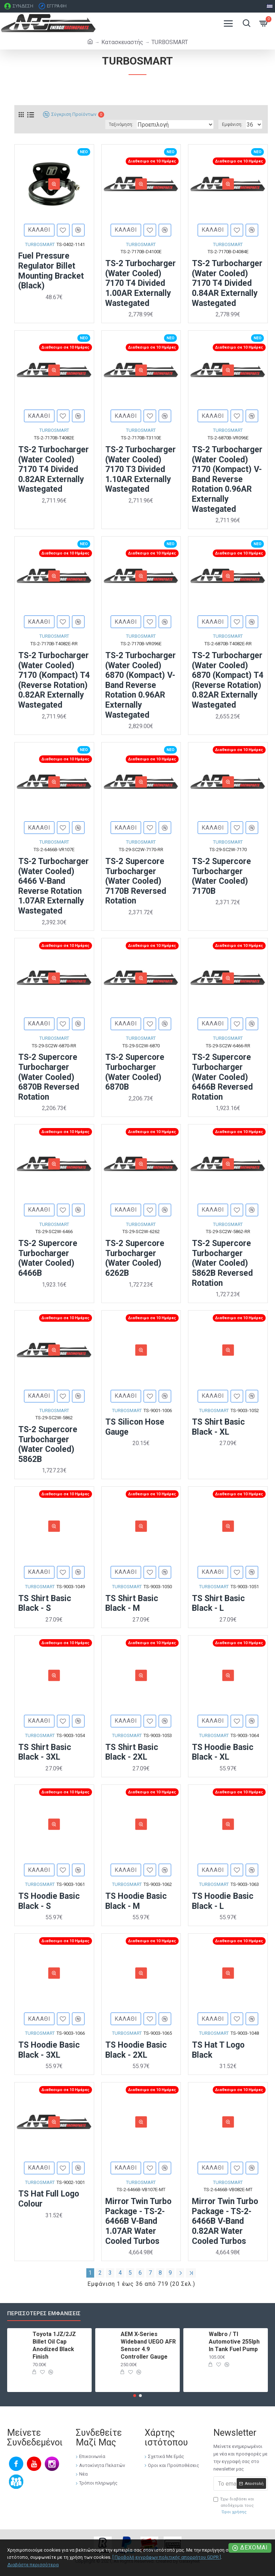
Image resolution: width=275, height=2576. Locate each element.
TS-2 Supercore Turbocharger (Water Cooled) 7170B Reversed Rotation (135, 881)
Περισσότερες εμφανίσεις (44, 2313)
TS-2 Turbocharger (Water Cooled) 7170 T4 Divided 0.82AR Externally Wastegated (53, 469)
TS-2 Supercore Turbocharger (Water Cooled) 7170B (221, 876)
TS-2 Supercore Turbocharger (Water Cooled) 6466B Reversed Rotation (222, 1076)
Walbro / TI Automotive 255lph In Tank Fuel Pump (234, 2342)
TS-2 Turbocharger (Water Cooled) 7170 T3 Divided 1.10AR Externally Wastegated (140, 469)
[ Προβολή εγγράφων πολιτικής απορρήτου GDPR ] (166, 2557)
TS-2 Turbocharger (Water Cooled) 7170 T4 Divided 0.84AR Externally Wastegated (227, 283)
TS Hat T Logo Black (218, 2050)
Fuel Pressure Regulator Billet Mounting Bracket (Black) (51, 271)
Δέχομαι (254, 2547)
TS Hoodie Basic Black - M (136, 1901)
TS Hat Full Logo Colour (48, 2199)
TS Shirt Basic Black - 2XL (131, 1752)
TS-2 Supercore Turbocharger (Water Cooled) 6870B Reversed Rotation (48, 1076)
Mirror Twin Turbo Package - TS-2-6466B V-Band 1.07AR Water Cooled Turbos (138, 2221)
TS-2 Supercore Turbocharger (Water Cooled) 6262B (134, 1258)
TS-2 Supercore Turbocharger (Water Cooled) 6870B (134, 1072)
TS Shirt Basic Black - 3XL (44, 1752)
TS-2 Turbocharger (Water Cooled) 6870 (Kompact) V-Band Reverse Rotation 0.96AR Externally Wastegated (140, 685)
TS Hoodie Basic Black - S (49, 1901)
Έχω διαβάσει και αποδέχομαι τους (233, 2506)
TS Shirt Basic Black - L (218, 1603)
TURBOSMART (40, 244)
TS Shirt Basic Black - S (44, 1603)
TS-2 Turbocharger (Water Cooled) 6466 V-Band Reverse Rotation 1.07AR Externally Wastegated (53, 886)
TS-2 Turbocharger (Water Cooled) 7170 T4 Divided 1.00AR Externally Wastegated (140, 283)
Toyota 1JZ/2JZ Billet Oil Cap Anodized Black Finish (54, 2345)
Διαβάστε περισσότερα (33, 2564)
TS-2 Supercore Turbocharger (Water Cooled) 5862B (47, 1444)
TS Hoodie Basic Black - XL (223, 1752)
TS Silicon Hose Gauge (134, 1427)
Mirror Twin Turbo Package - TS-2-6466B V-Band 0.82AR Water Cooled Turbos (225, 2221)
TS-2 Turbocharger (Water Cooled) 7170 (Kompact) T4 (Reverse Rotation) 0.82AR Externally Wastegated (54, 680)
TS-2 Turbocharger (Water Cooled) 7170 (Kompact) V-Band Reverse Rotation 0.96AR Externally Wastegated (227, 479)
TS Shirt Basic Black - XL (218, 1427)
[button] (134, 2395)
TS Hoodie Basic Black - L (223, 1901)
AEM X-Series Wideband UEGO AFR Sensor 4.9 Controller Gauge (148, 2345)
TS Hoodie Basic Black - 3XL (49, 2050)
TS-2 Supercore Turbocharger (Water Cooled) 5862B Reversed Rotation (222, 1263)
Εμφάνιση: (232, 124)
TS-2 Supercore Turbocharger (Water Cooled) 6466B (47, 1258)
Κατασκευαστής (122, 42)
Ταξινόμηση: (121, 124)
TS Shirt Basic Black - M (131, 1603)
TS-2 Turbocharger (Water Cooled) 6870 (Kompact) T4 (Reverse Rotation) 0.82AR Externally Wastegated (228, 680)
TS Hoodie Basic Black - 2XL (136, 2050)
